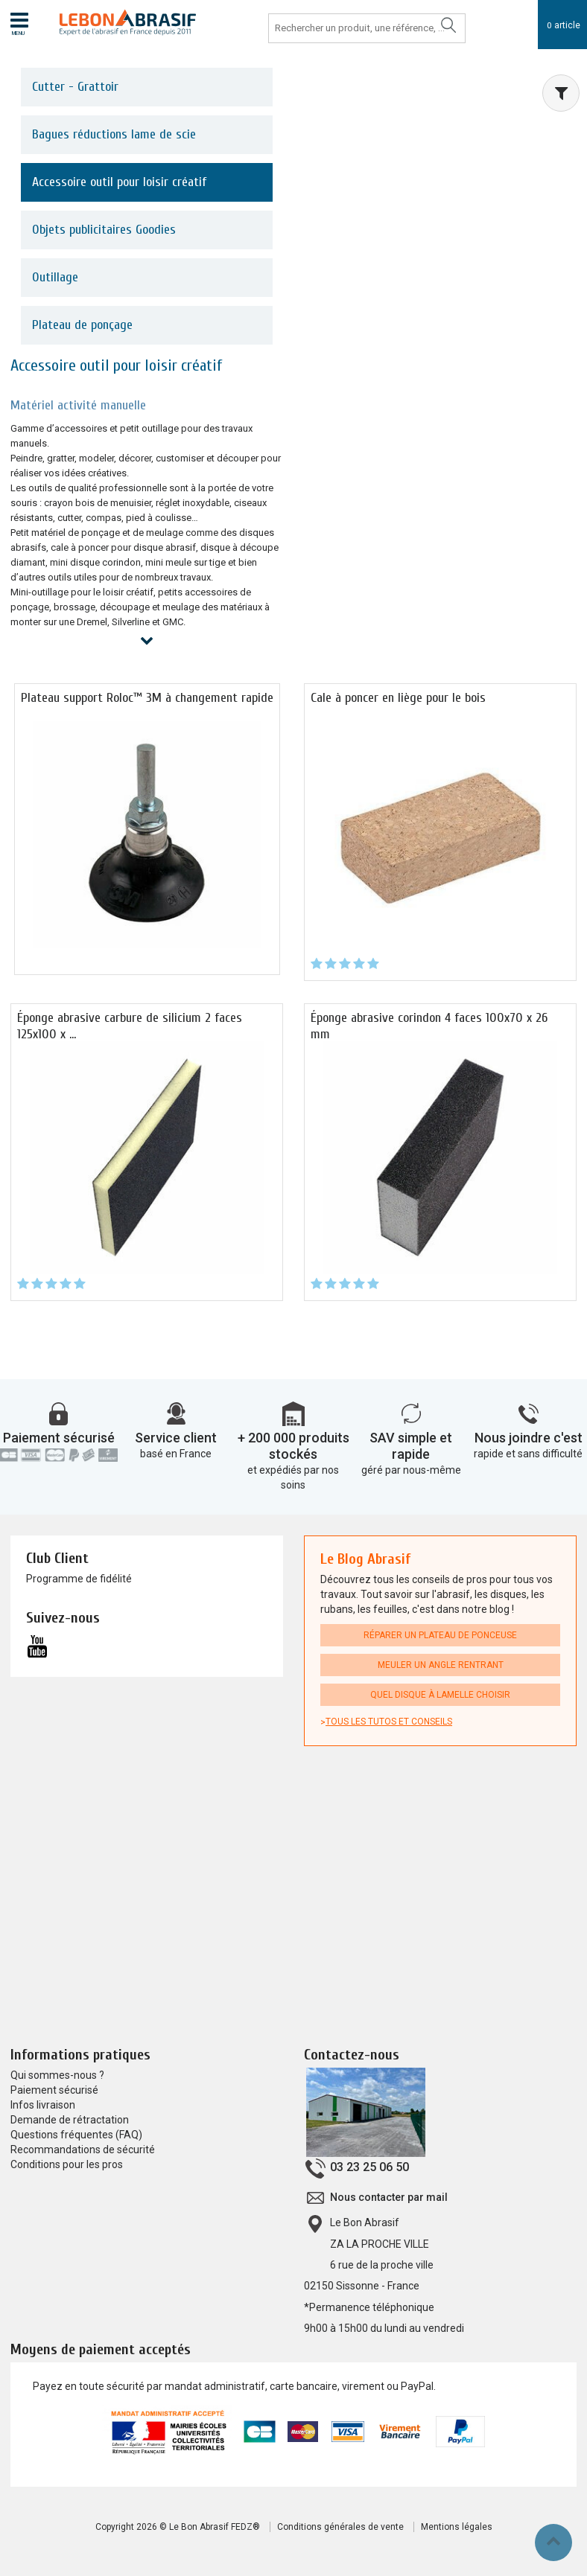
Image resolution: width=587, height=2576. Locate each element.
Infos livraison (42, 2106)
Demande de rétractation (69, 2120)
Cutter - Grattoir (75, 87)
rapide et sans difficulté (528, 1454)
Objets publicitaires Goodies (104, 229)
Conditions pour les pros (66, 2165)
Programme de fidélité (79, 1579)
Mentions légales (456, 2527)
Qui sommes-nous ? (57, 2076)
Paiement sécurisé (59, 1437)
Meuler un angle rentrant (441, 1666)
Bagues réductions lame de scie (114, 134)
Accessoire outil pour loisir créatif (119, 182)
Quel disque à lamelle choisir (440, 1695)
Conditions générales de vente (340, 2527)
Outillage (55, 277)
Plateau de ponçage (82, 325)
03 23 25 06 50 (369, 2168)
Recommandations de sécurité (82, 2150)
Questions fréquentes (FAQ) (76, 2135)
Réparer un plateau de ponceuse (440, 1636)
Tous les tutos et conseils (389, 1722)
